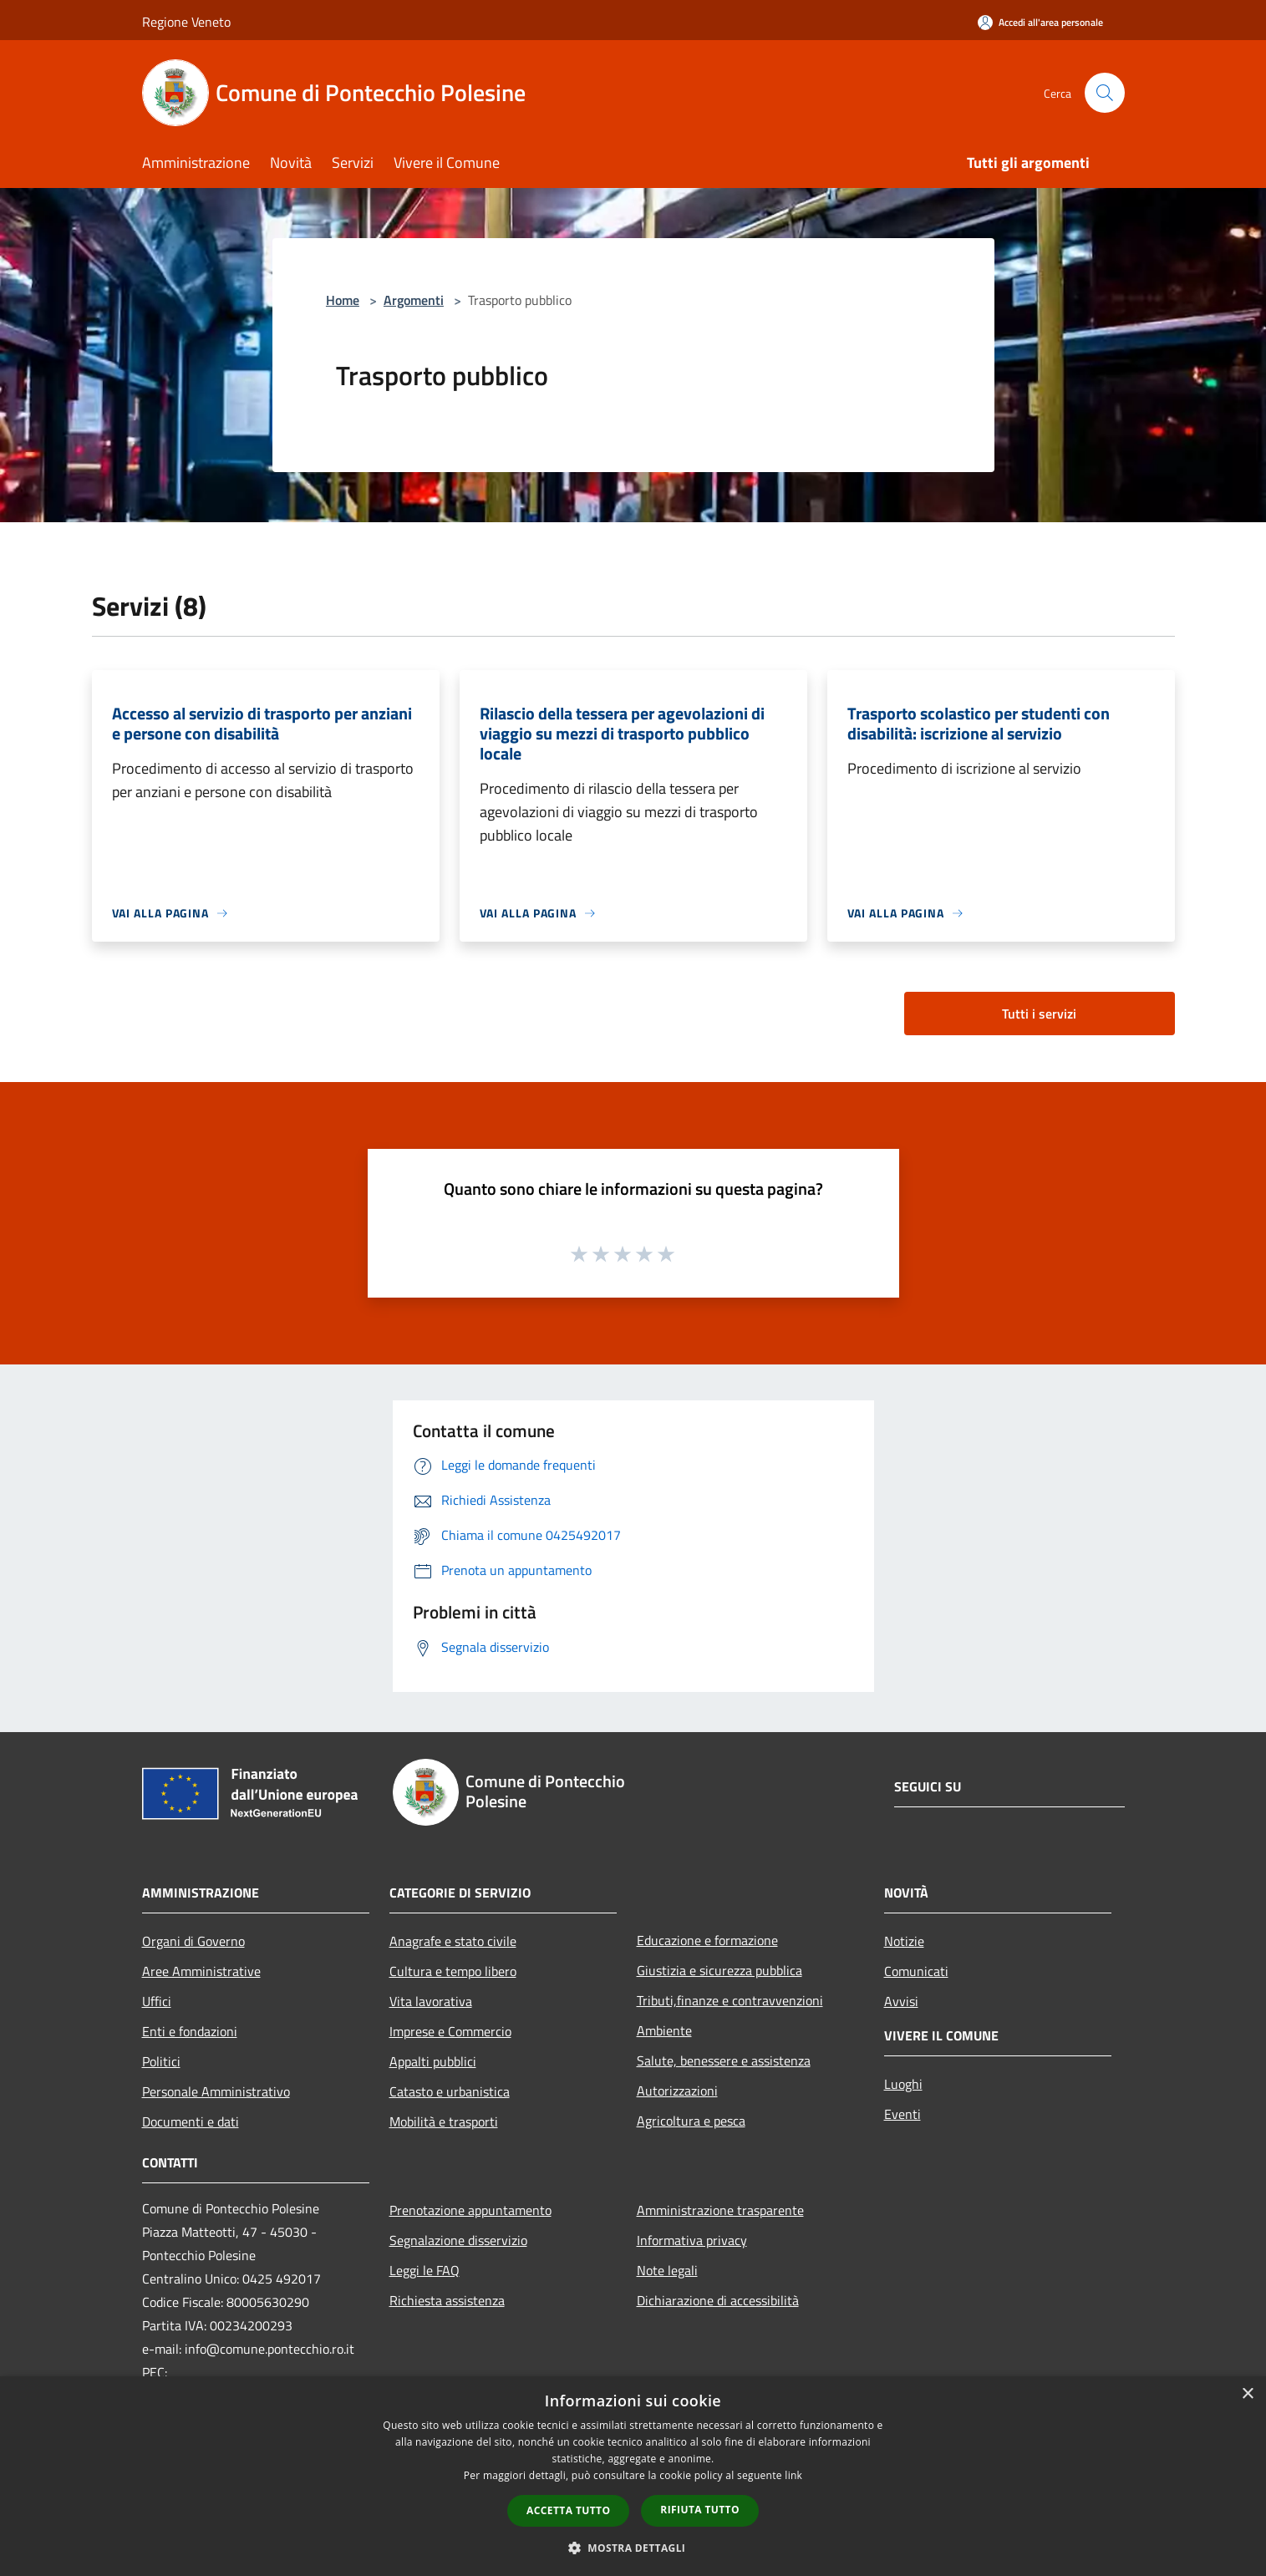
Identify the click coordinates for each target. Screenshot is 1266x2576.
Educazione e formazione (707, 1940)
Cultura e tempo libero (452, 1971)
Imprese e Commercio (450, 2031)
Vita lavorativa (430, 2001)
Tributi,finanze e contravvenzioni (730, 2000)
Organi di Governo (193, 1941)
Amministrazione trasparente (720, 2210)
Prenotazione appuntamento (470, 2210)
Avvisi (901, 2001)
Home (342, 300)
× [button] (1247, 2394)
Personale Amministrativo (216, 2091)
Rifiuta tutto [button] (700, 2509)
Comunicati (916, 1971)
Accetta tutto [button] (568, 2510)
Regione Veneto (186, 22)
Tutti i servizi (1039, 1013)
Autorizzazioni (677, 2091)
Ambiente (664, 2030)
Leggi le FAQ (424, 2270)
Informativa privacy (692, 2240)
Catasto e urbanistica (449, 2091)
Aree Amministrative (201, 1971)
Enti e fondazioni (189, 2031)
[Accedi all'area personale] (1040, 22)
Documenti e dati (190, 2121)
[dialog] (633, 2476)
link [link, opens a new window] (793, 2475)
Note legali (667, 2270)
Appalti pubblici (432, 2061)
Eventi (902, 2114)
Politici (161, 2061)
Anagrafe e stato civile (452, 1941)
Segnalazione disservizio (458, 2240)
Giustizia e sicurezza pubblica (719, 1970)
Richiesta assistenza (447, 2300)
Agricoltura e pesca (691, 2121)
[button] (633, 2547)
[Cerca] (1105, 93)
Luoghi (903, 2084)
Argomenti (414, 300)
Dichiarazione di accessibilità (718, 2300)
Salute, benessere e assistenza (724, 2060)
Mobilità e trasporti (443, 2121)
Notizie (904, 1941)
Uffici (156, 2001)
